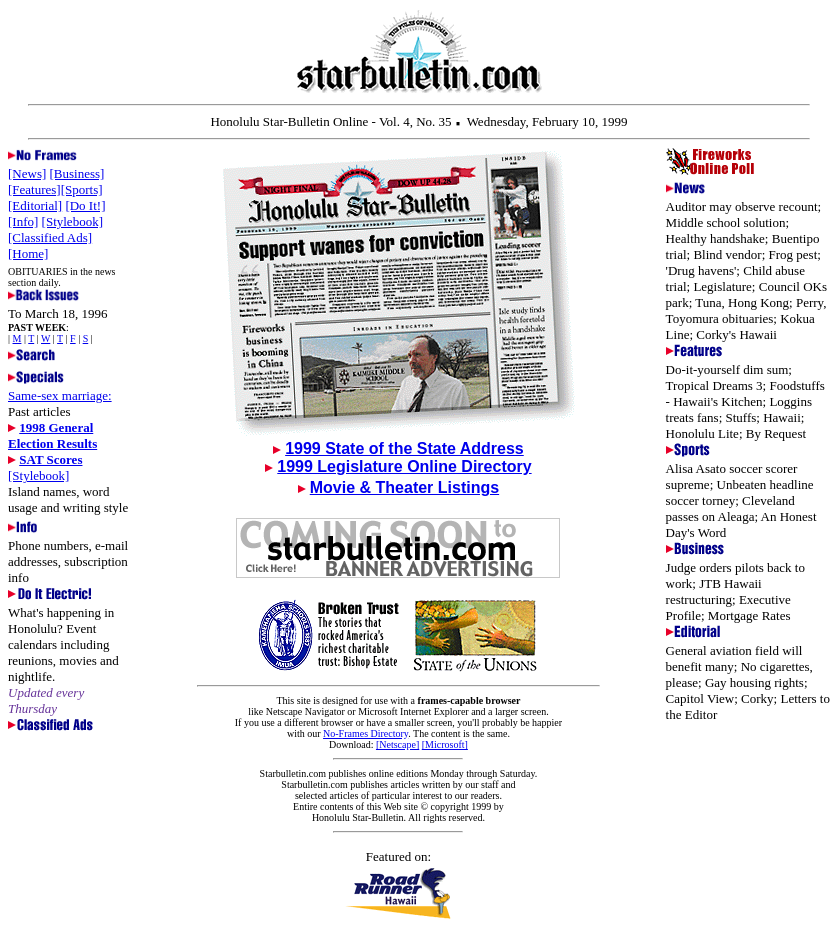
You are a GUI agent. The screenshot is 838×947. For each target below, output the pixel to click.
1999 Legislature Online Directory (404, 466)
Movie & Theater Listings (404, 487)
